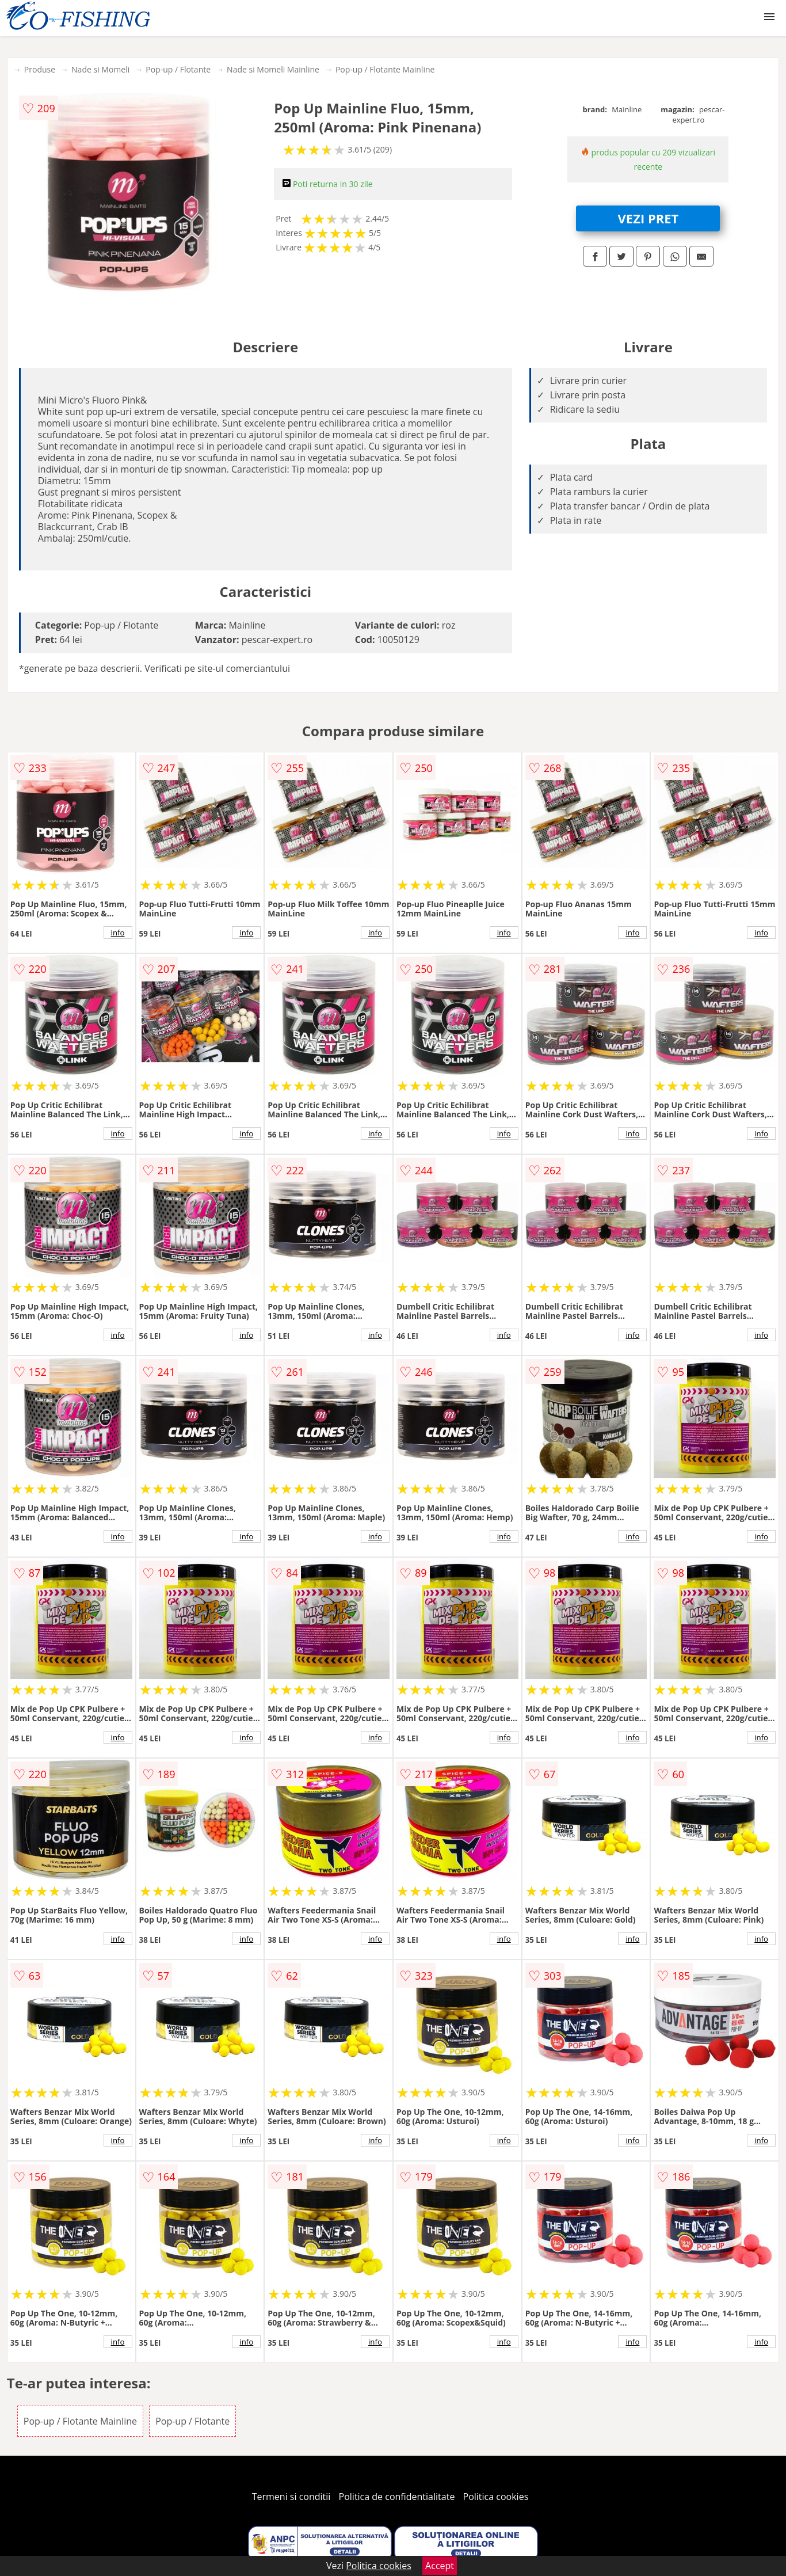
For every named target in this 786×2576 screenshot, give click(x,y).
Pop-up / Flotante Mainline (385, 69)
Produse (39, 69)
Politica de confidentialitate (397, 2496)
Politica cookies (496, 2496)
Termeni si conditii (291, 2496)
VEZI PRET (648, 218)
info (118, 932)
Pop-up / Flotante (178, 69)
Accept (439, 2565)
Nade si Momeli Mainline (273, 69)
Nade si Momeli (100, 69)
